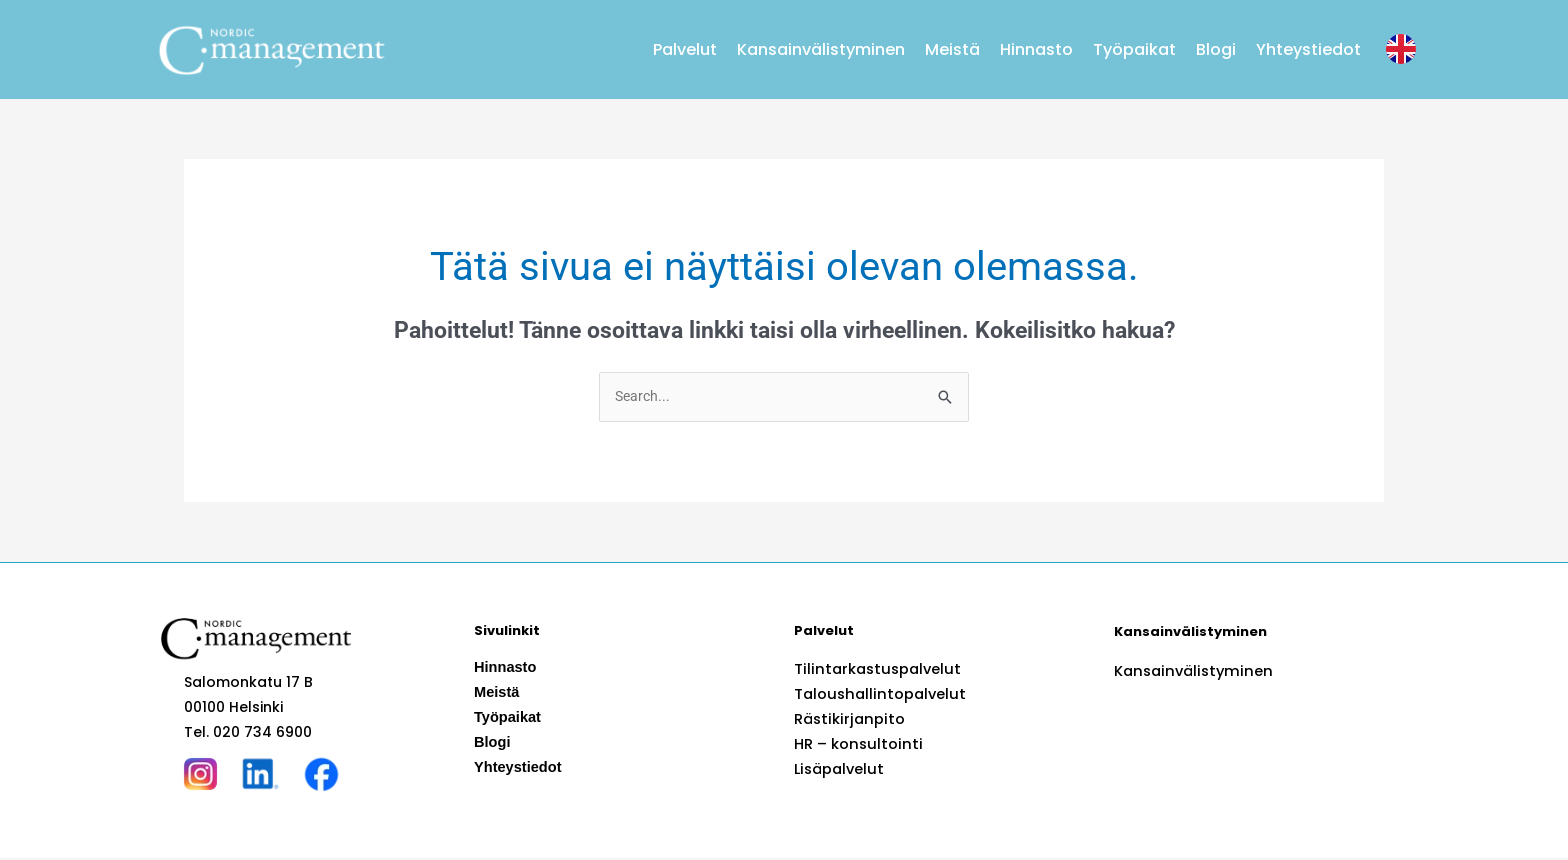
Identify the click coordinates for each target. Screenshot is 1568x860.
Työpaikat (1134, 49)
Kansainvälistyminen (821, 49)
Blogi (1216, 49)
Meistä (952, 49)
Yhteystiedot (1308, 49)
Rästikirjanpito (846, 720)
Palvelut (685, 49)
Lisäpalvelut (837, 770)
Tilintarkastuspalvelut (873, 670)
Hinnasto (1036, 49)
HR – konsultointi (854, 745)
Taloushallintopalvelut (876, 695)
